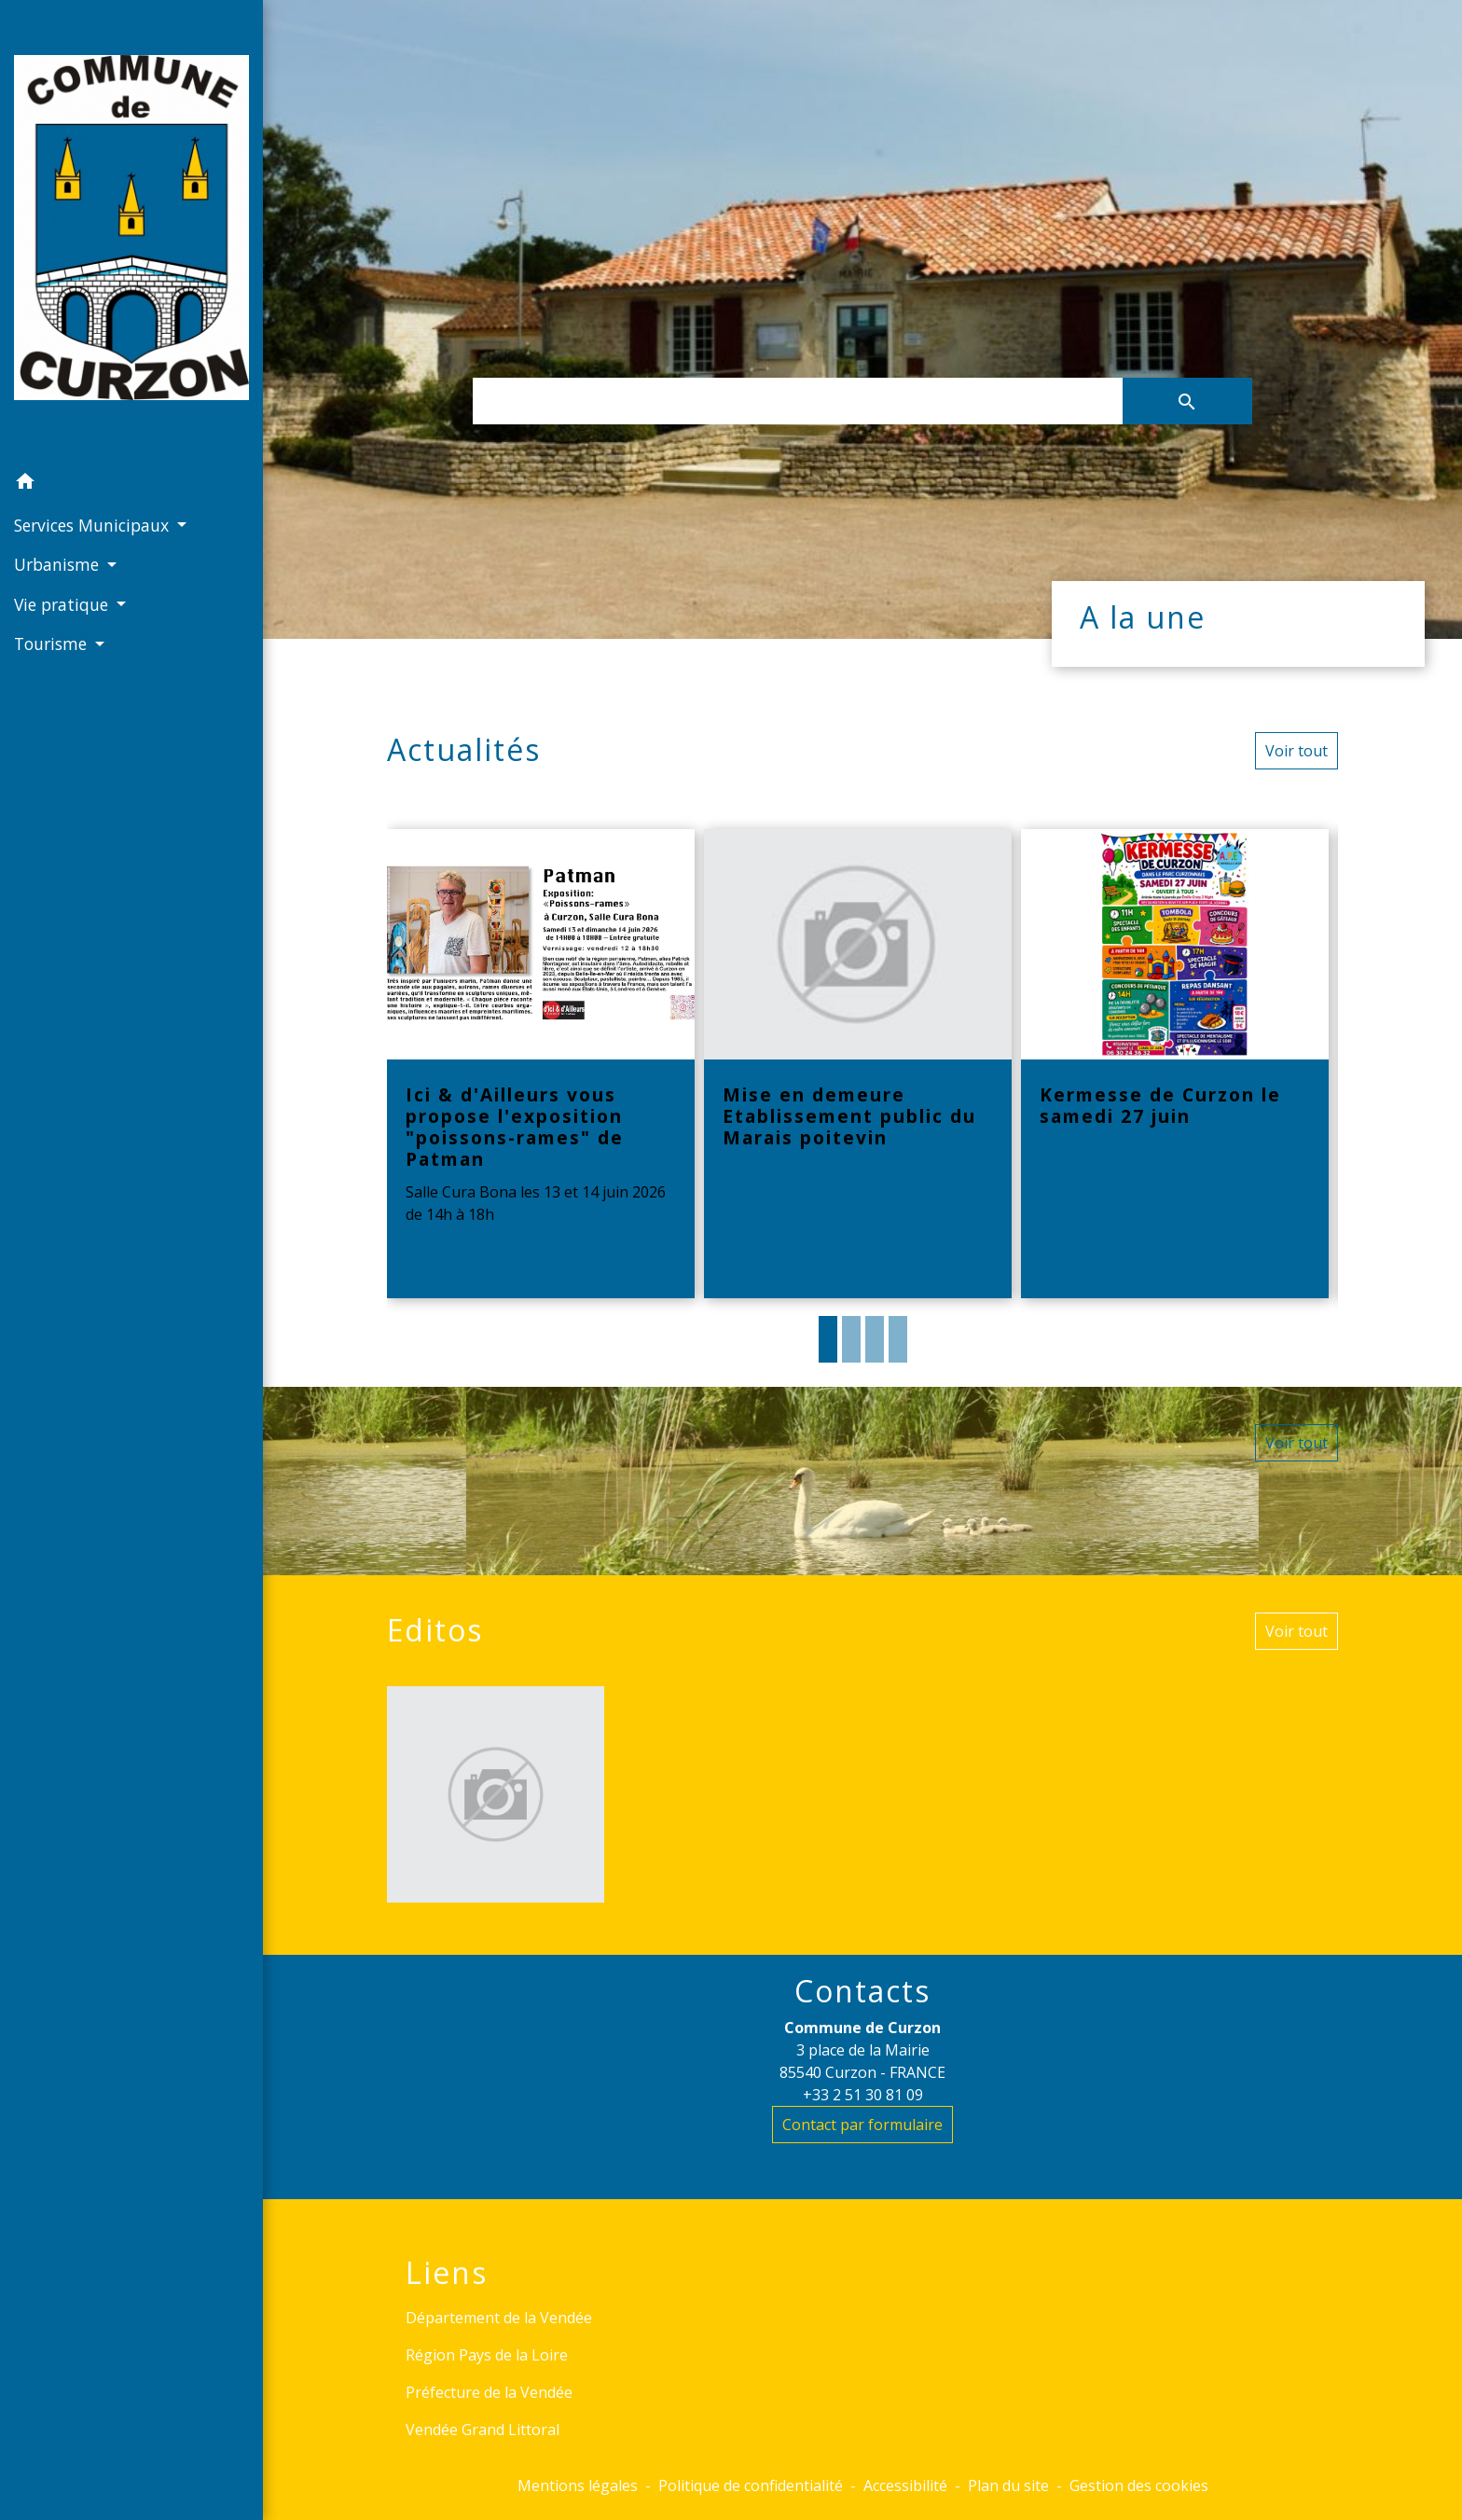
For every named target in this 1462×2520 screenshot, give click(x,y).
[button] (131, 484)
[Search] (797, 401)
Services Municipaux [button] (93, 525)
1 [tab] (828, 1339)
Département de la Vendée (499, 2317)
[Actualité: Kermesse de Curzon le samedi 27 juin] (1175, 1064)
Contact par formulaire (862, 2124)
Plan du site (1008, 2485)
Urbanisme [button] (58, 564)
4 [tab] (898, 1339)
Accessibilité (905, 2485)
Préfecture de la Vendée (489, 2392)
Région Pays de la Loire (487, 2355)
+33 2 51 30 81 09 (863, 2094)
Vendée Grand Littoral (482, 2429)
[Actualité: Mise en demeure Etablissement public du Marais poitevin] (858, 1064)
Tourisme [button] (52, 643)
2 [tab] (851, 1339)
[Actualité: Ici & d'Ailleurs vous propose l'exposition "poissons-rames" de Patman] (541, 1064)
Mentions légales (577, 2485)
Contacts (862, 1991)
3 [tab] (874, 1339)
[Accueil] (131, 230)
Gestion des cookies (1138, 2485)
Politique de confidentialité (750, 2485)
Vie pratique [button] (63, 604)
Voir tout (1296, 751)
